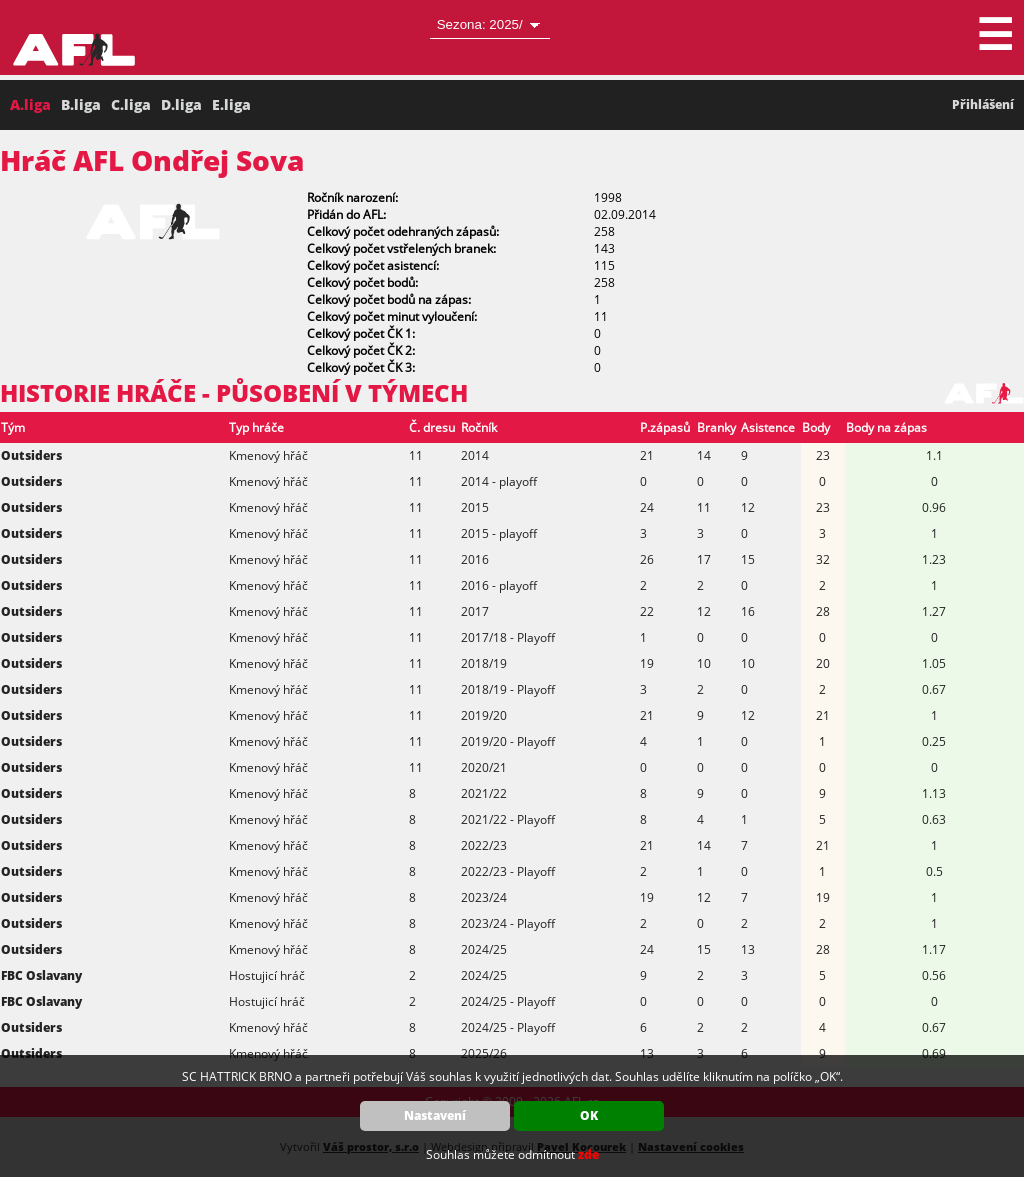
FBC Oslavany (41, 975)
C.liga (131, 104)
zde (588, 1154)
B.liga (81, 104)
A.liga (30, 104)
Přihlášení (983, 104)
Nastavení (435, 1115)
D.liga (181, 104)
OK (589, 1115)
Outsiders (31, 455)
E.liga (231, 104)
